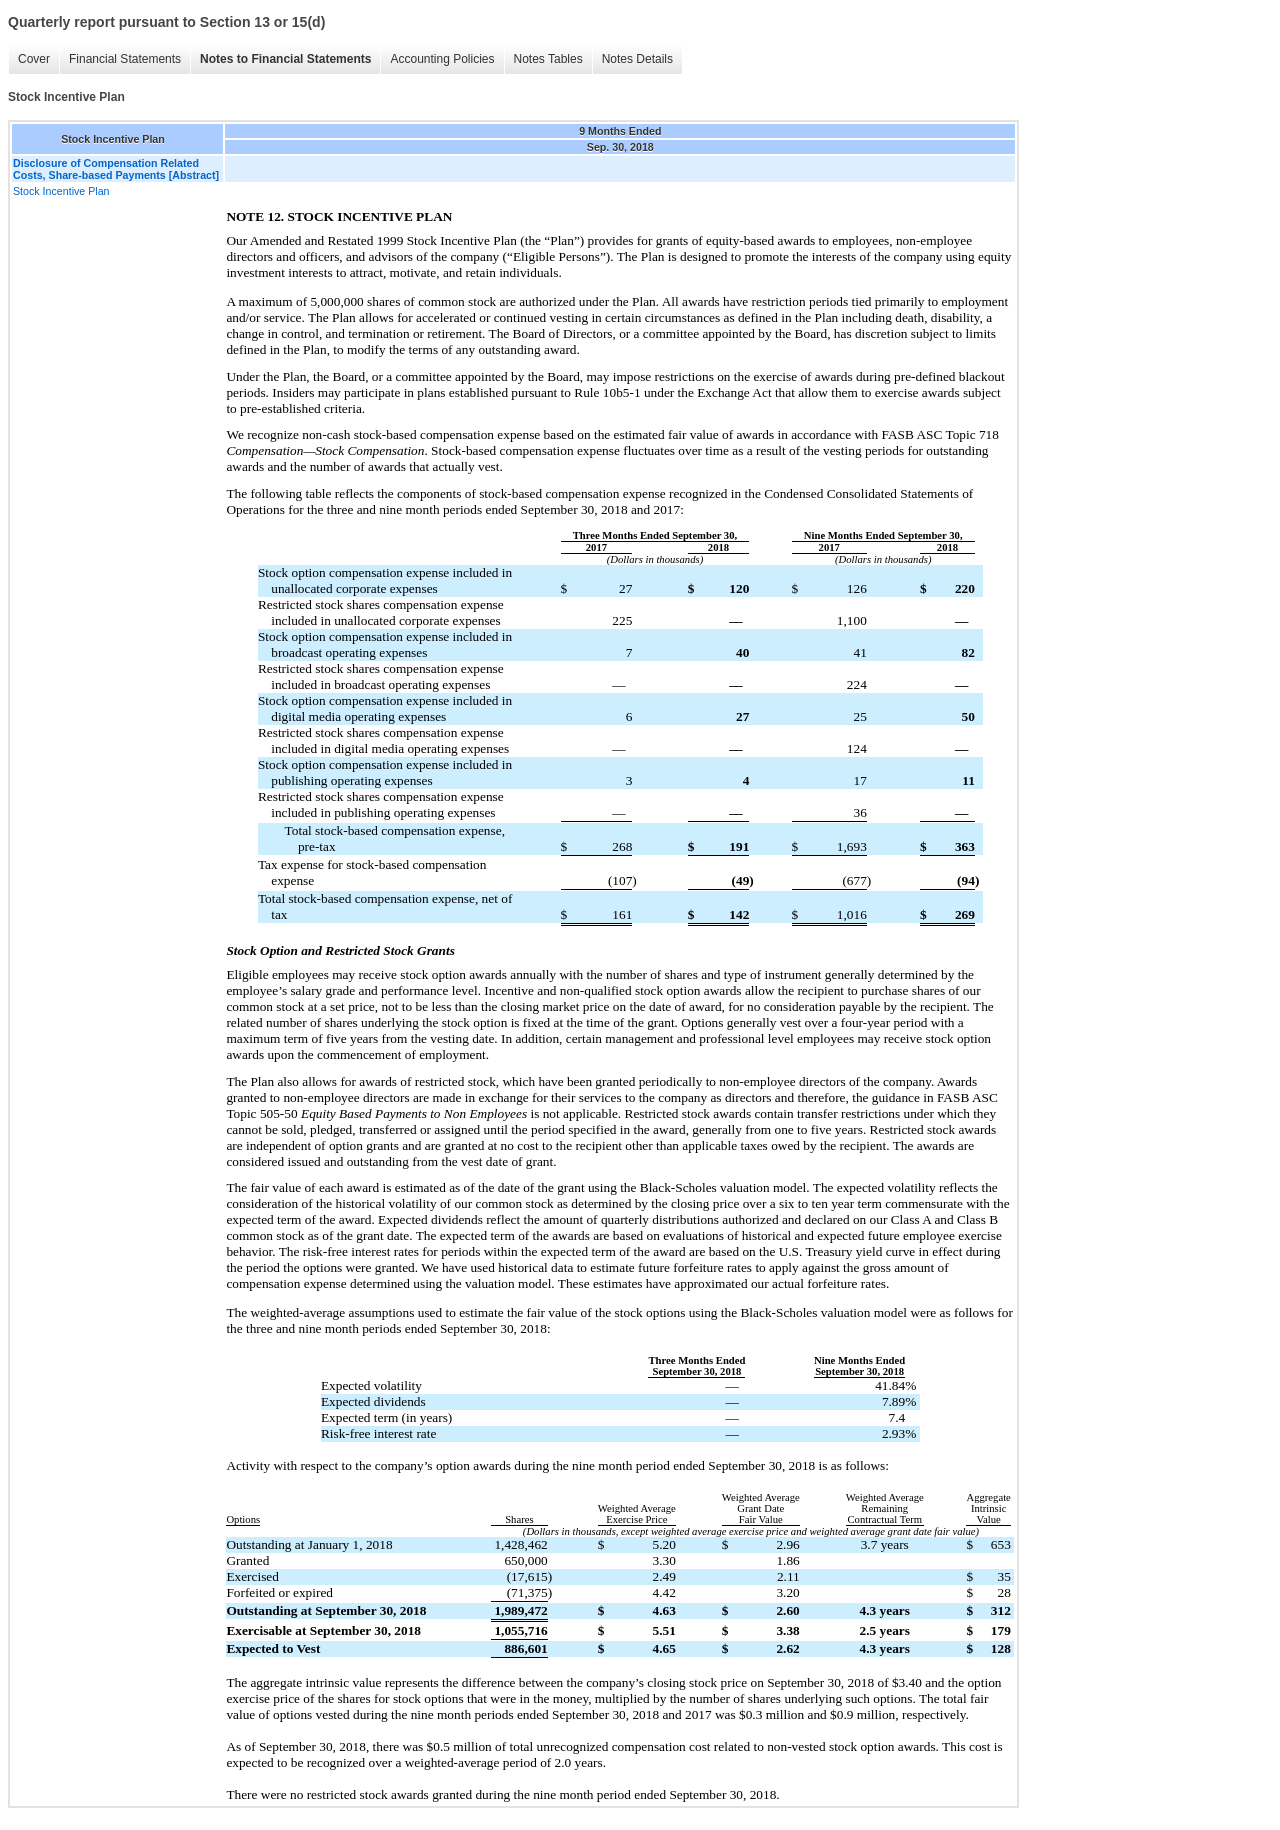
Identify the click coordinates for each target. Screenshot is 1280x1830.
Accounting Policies (442, 59)
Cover (34, 59)
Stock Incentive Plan (61, 191)
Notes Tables (548, 59)
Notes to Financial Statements (285, 59)
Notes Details (637, 59)
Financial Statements (125, 59)
